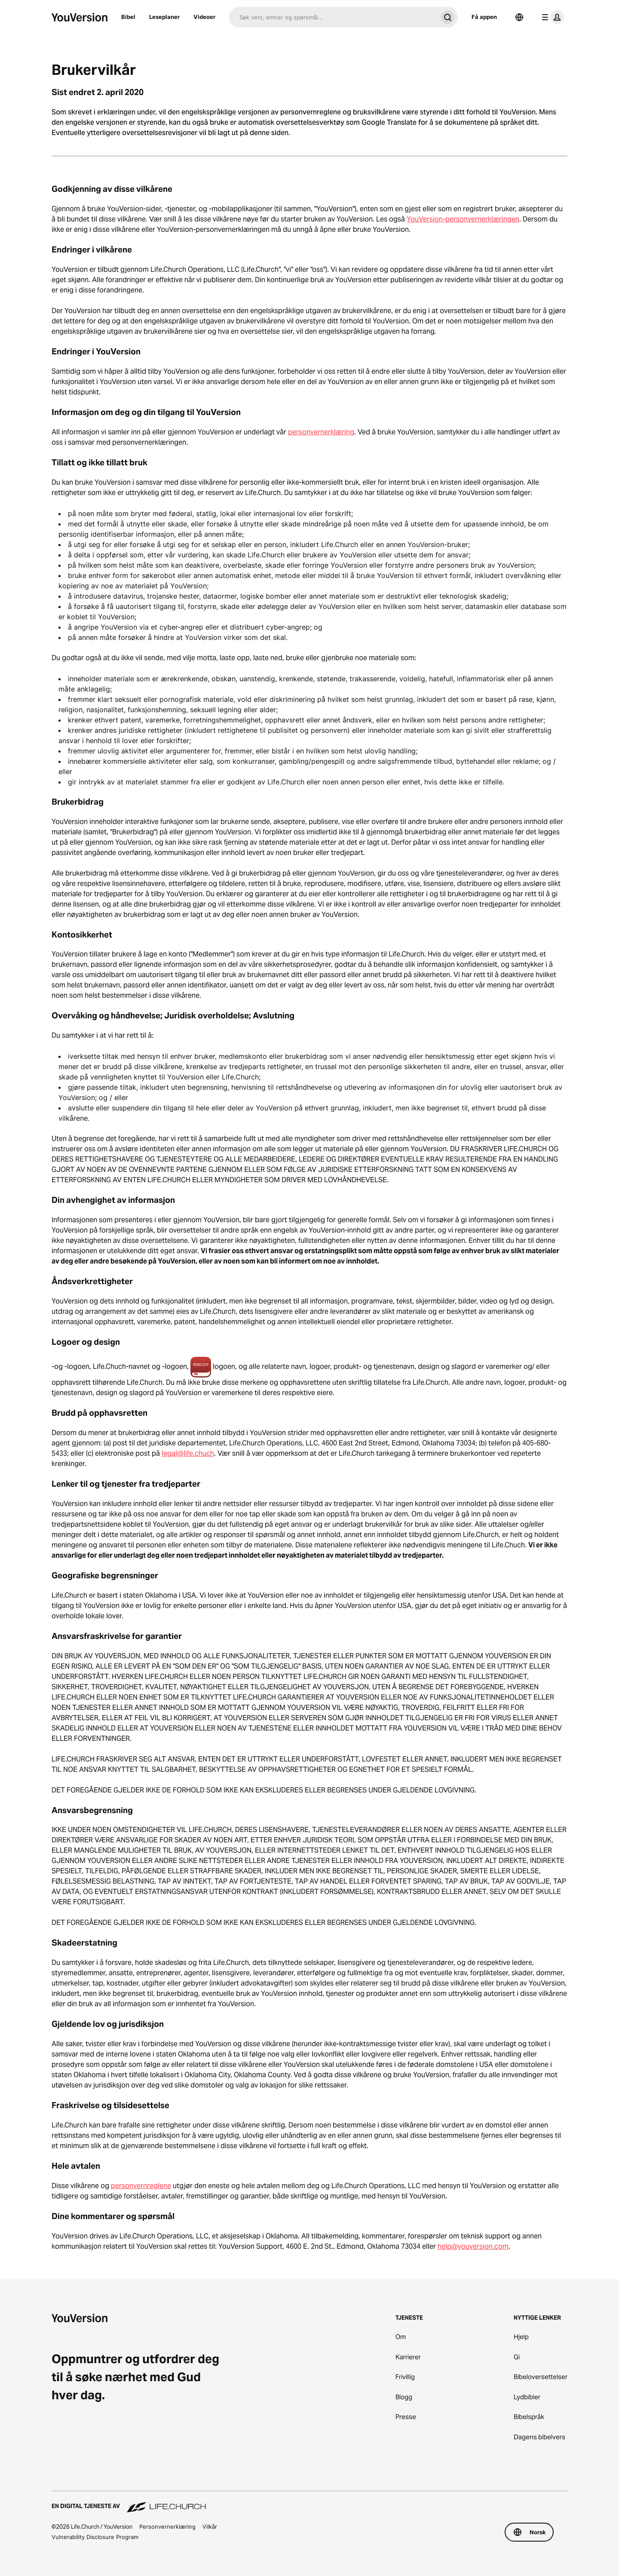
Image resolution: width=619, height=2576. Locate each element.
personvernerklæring (321, 432)
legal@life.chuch (188, 1453)
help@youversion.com (473, 2246)
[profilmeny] (551, 17)
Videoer (204, 16)
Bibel (128, 16)
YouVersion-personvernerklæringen (463, 219)
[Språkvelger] (519, 17)
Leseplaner (164, 16)
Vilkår (209, 2526)
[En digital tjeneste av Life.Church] (309, 2502)
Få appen (484, 16)
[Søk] (333, 17)
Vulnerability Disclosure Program (95, 2536)
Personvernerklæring (167, 2526)
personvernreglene (141, 2185)
